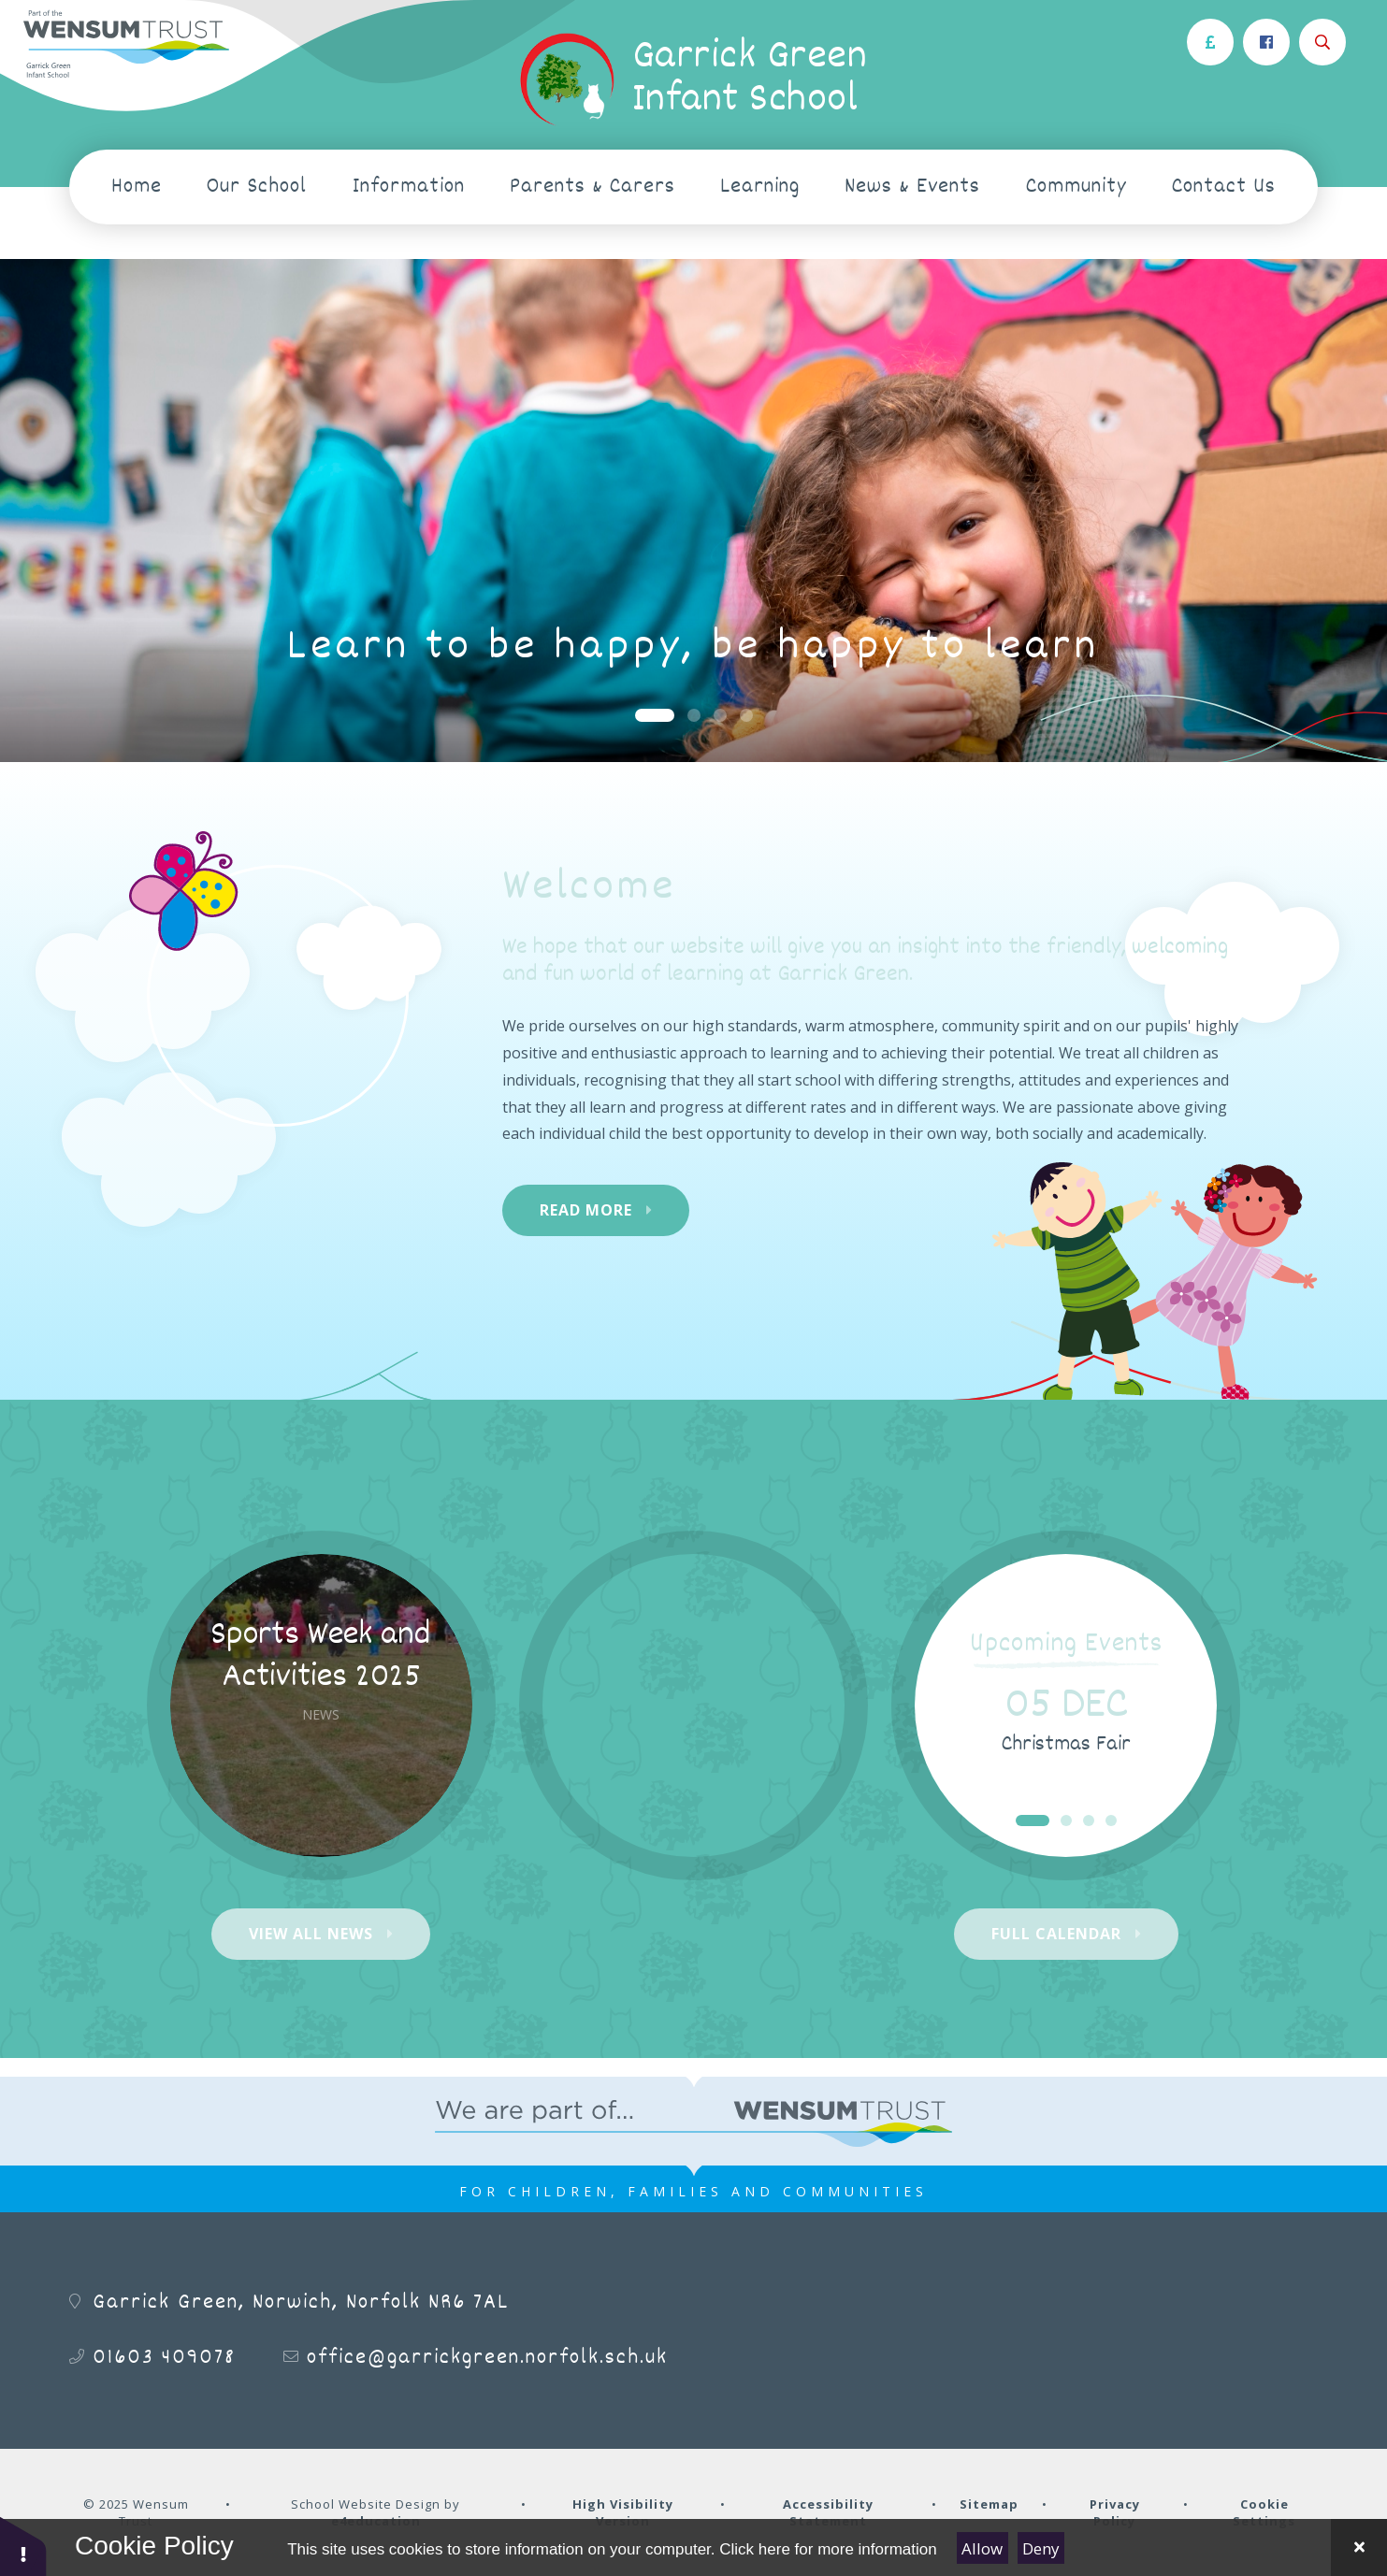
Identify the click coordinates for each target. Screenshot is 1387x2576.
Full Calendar (1056, 1933)
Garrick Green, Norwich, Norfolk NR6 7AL (301, 2303)
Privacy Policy (1115, 2512)
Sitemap (989, 2504)
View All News (311, 1933)
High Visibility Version (622, 2512)
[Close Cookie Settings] (1359, 2547)
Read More (586, 1210)
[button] (23, 2545)
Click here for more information (827, 2549)
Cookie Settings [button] (1264, 2512)
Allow (982, 2548)
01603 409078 (164, 2358)
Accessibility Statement (828, 2512)
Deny (1041, 2548)
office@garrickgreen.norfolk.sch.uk (487, 2358)
